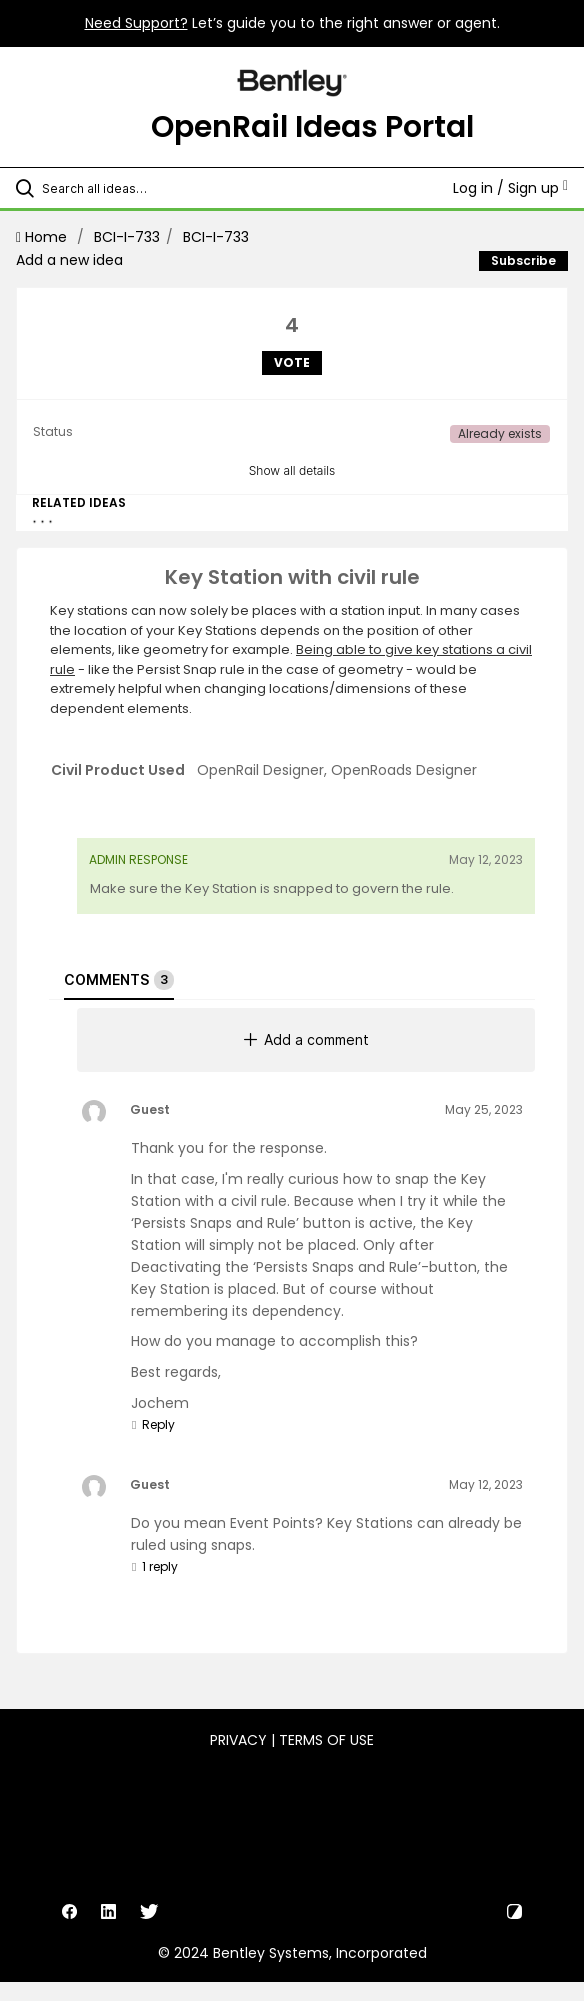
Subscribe (523, 260)
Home (43, 237)
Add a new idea (69, 260)
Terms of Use (326, 1740)
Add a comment (306, 1039)
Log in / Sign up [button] (510, 188)
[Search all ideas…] (155, 188)
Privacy (238, 1740)
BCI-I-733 (127, 237)
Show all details (292, 470)
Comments (119, 980)
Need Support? (136, 23)
